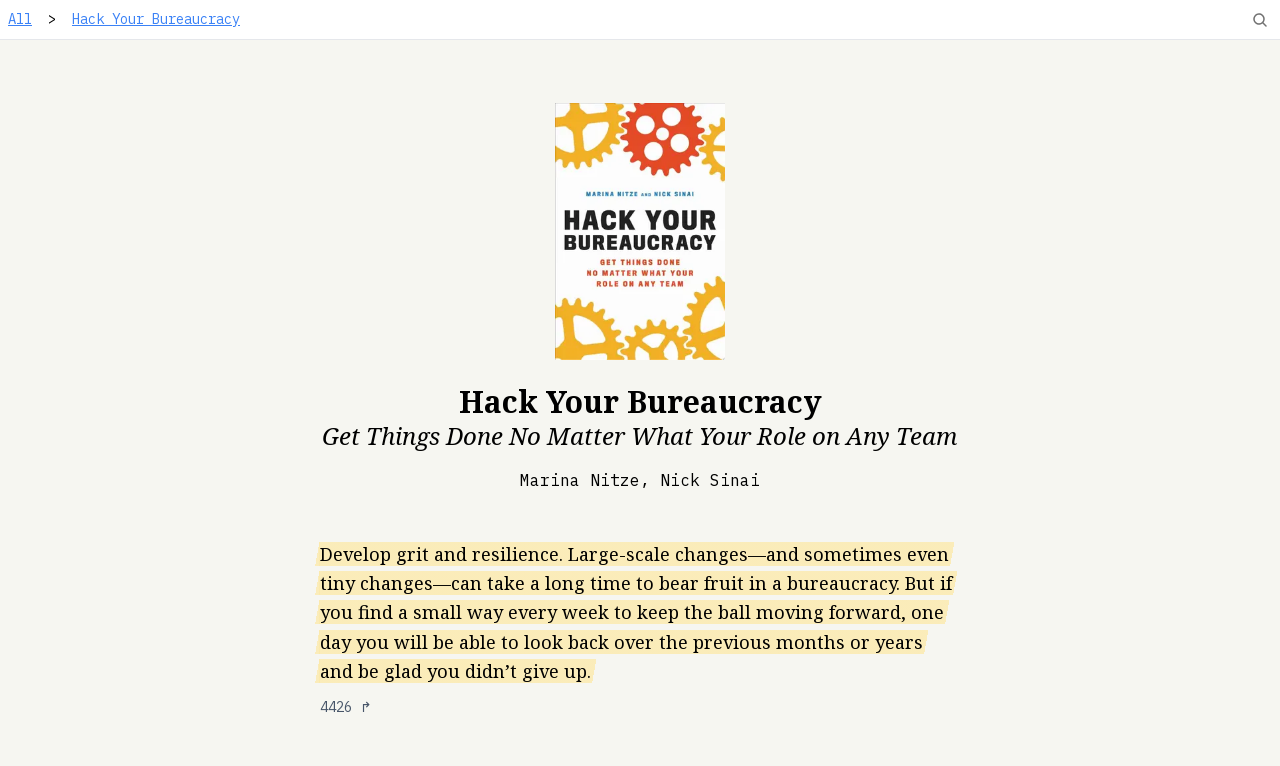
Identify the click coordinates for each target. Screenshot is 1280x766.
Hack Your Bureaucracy (156, 19)
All (20, 19)
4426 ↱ (346, 707)
